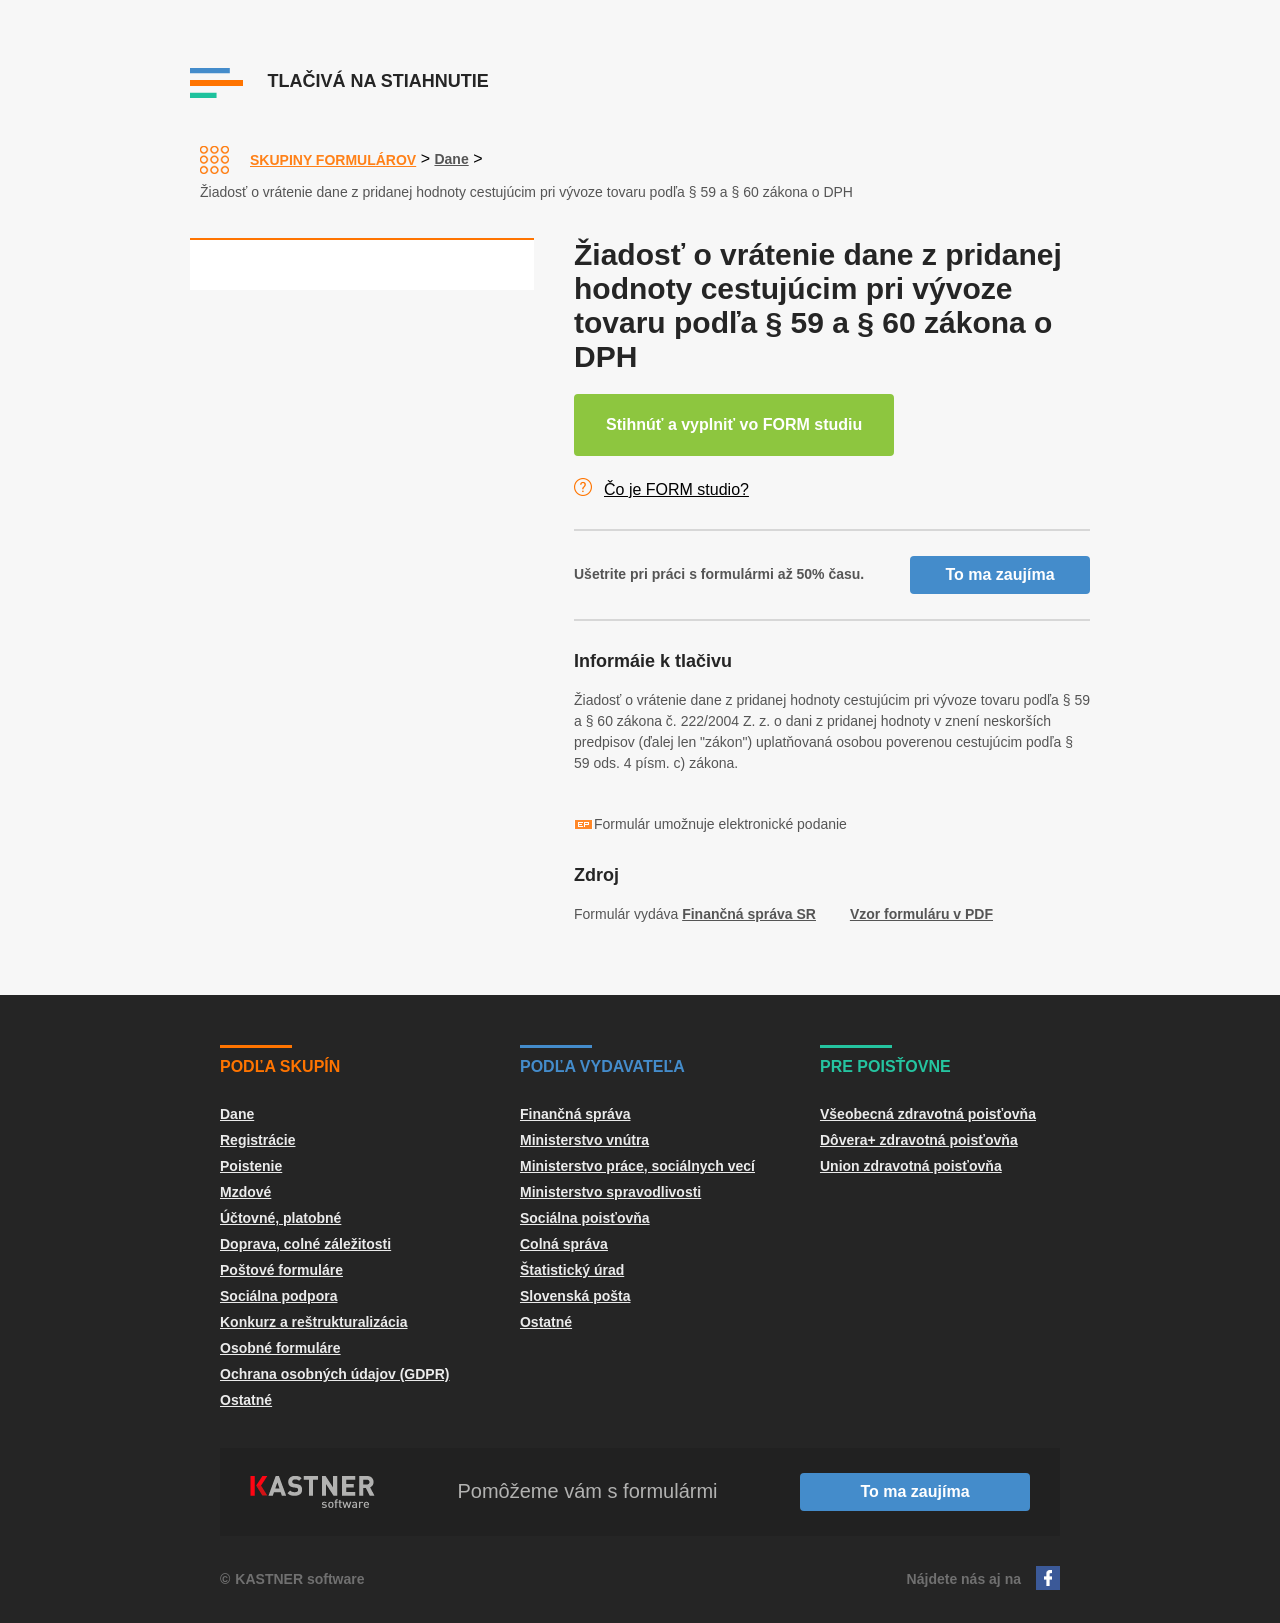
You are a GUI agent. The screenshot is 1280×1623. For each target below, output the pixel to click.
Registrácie (257, 1140)
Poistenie (251, 1166)
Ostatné (246, 1400)
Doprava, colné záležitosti (305, 1244)
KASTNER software (299, 1579)
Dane (451, 159)
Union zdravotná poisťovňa (911, 1166)
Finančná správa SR (749, 914)
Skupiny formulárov (333, 160)
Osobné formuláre (280, 1348)
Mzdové (245, 1192)
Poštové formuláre (281, 1270)
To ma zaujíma (999, 574)
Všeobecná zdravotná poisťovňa (928, 1114)
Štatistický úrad (572, 1270)
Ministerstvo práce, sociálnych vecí (637, 1166)
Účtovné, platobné (280, 1218)
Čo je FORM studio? (676, 489)
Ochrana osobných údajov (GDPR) (334, 1374)
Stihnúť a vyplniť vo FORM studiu (734, 424)
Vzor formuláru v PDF (921, 914)
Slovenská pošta (575, 1296)
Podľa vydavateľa (602, 1066)
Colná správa (564, 1244)
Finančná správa (575, 1114)
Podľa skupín (280, 1066)
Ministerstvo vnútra (584, 1140)
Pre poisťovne (885, 1066)
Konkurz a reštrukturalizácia (314, 1322)
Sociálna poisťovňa (585, 1218)
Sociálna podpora (278, 1296)
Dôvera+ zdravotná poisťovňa (919, 1140)
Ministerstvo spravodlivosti (610, 1192)
